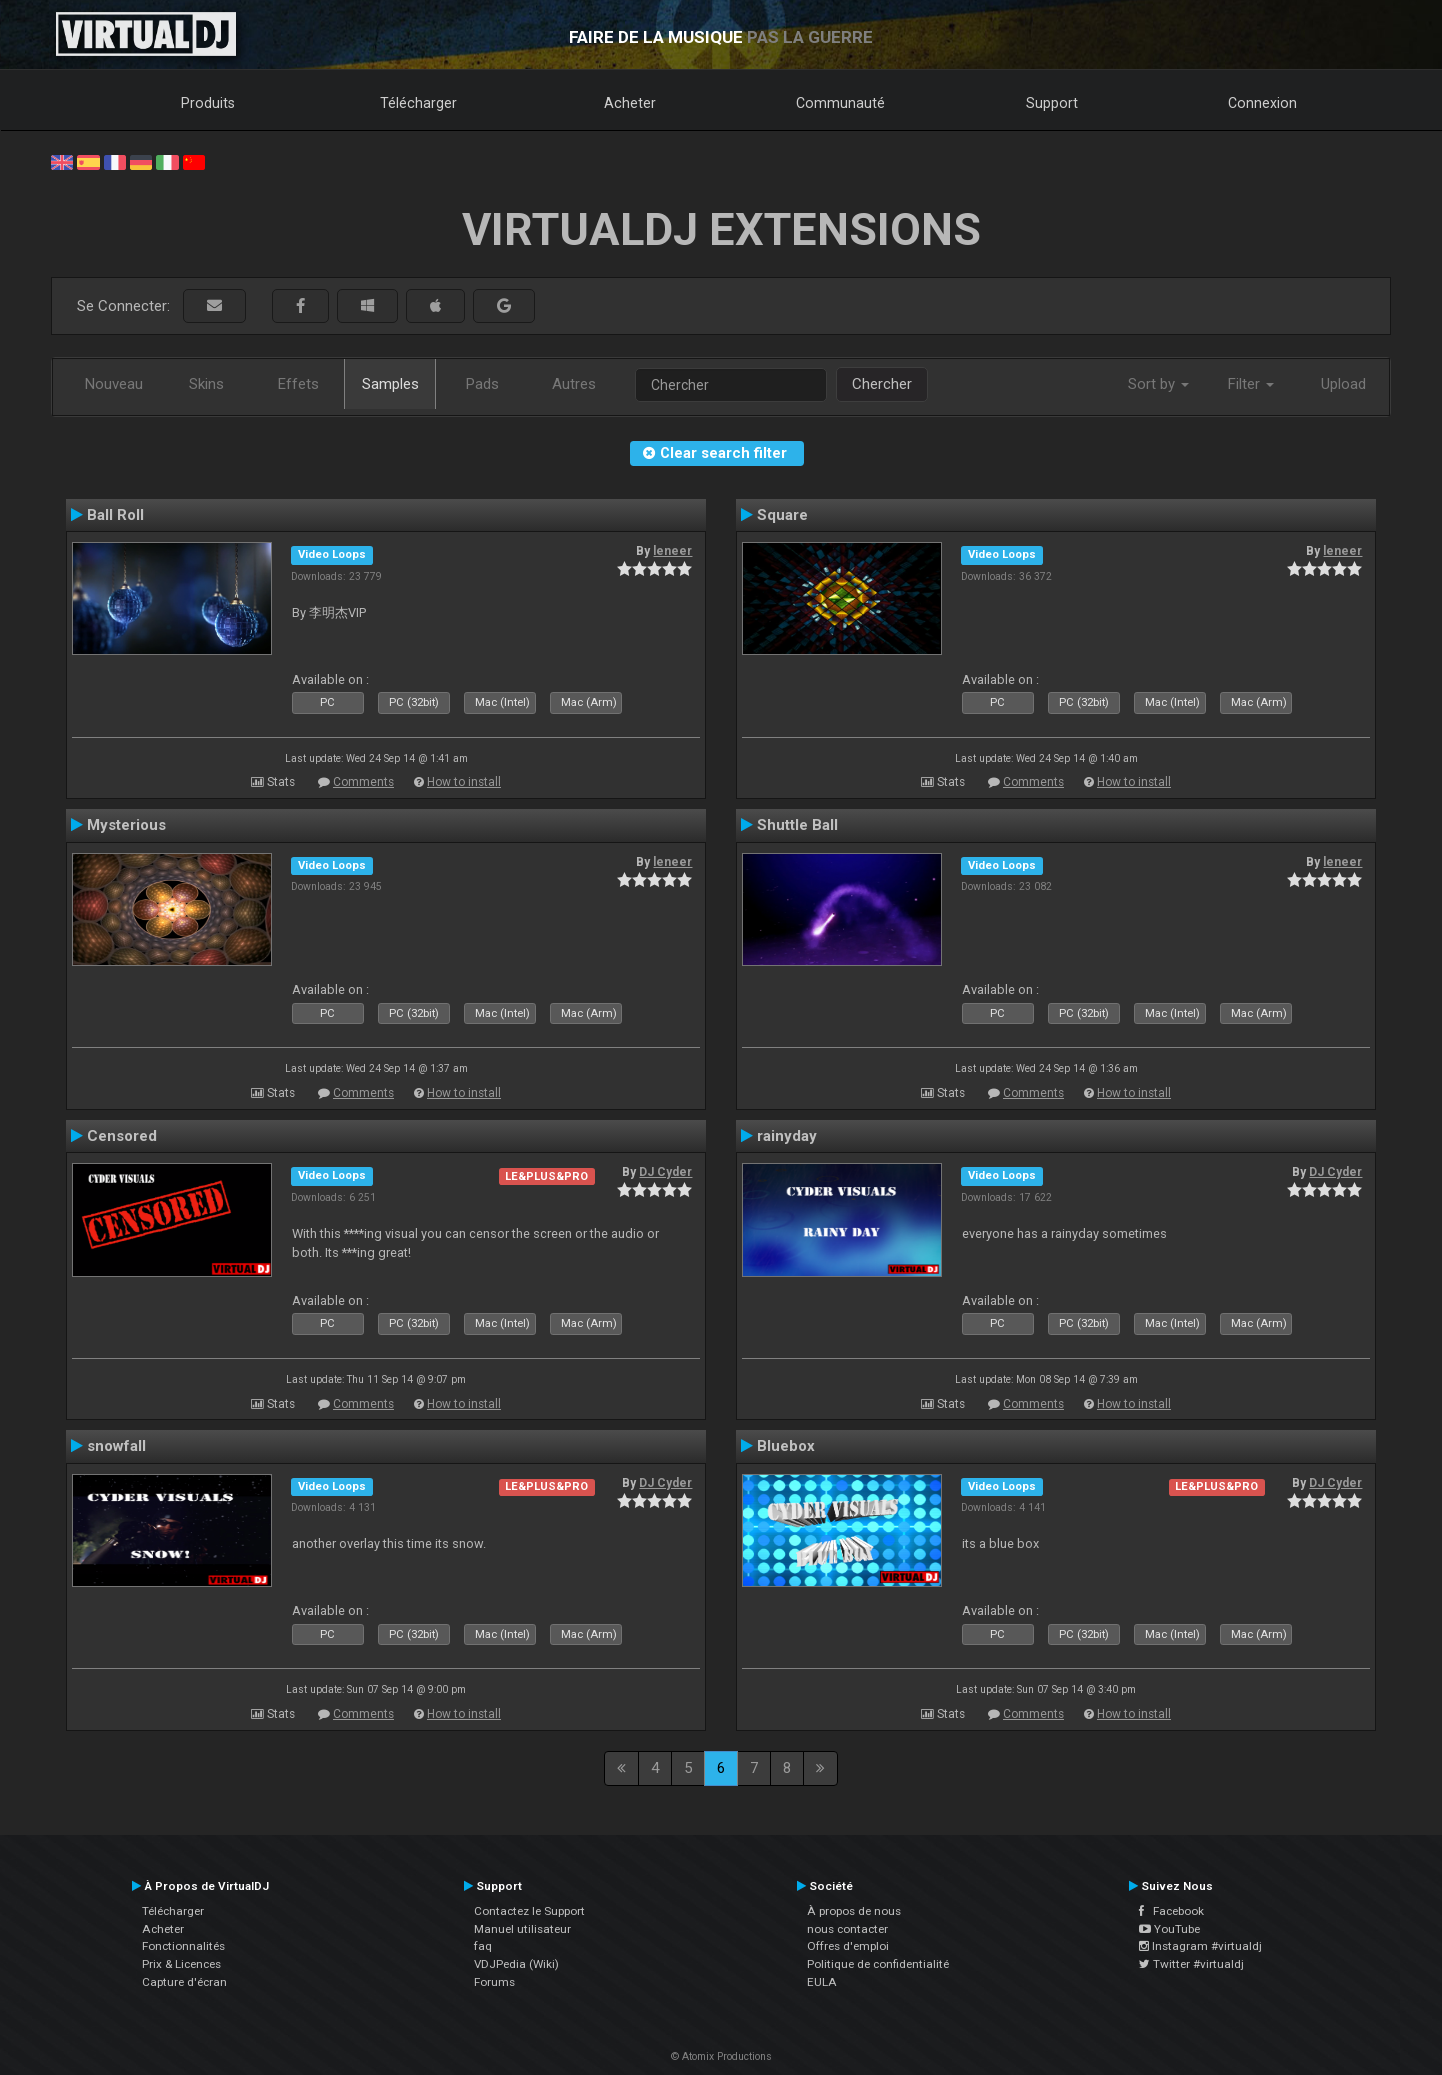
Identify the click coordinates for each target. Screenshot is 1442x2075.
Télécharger (418, 103)
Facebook (1171, 1911)
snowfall (116, 1446)
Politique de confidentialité (878, 1964)
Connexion (1262, 103)
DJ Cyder (665, 1172)
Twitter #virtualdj (1191, 1964)
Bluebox (786, 1446)
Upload (1343, 384)
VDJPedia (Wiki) (516, 1964)
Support (1052, 103)
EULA (822, 1982)
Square (782, 515)
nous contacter (847, 1929)
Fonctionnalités (183, 1946)
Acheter (630, 103)
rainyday (787, 1136)
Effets (298, 384)
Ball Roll (115, 515)
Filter (1251, 384)
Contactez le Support (529, 1911)
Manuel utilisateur (522, 1929)
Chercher (882, 384)
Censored (122, 1136)
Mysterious (126, 825)
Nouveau (114, 384)
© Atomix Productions (721, 2056)
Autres (574, 384)
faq (483, 1946)
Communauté (840, 103)
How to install (464, 782)
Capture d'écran (184, 1982)
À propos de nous (854, 1911)
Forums (494, 1982)
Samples (390, 384)
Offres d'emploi (848, 1946)
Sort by (1158, 384)
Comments (363, 782)
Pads (482, 384)
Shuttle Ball (797, 825)
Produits (208, 103)
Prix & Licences (181, 1964)
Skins (206, 384)
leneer (672, 551)
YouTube (1169, 1929)
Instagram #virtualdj (1200, 1946)
